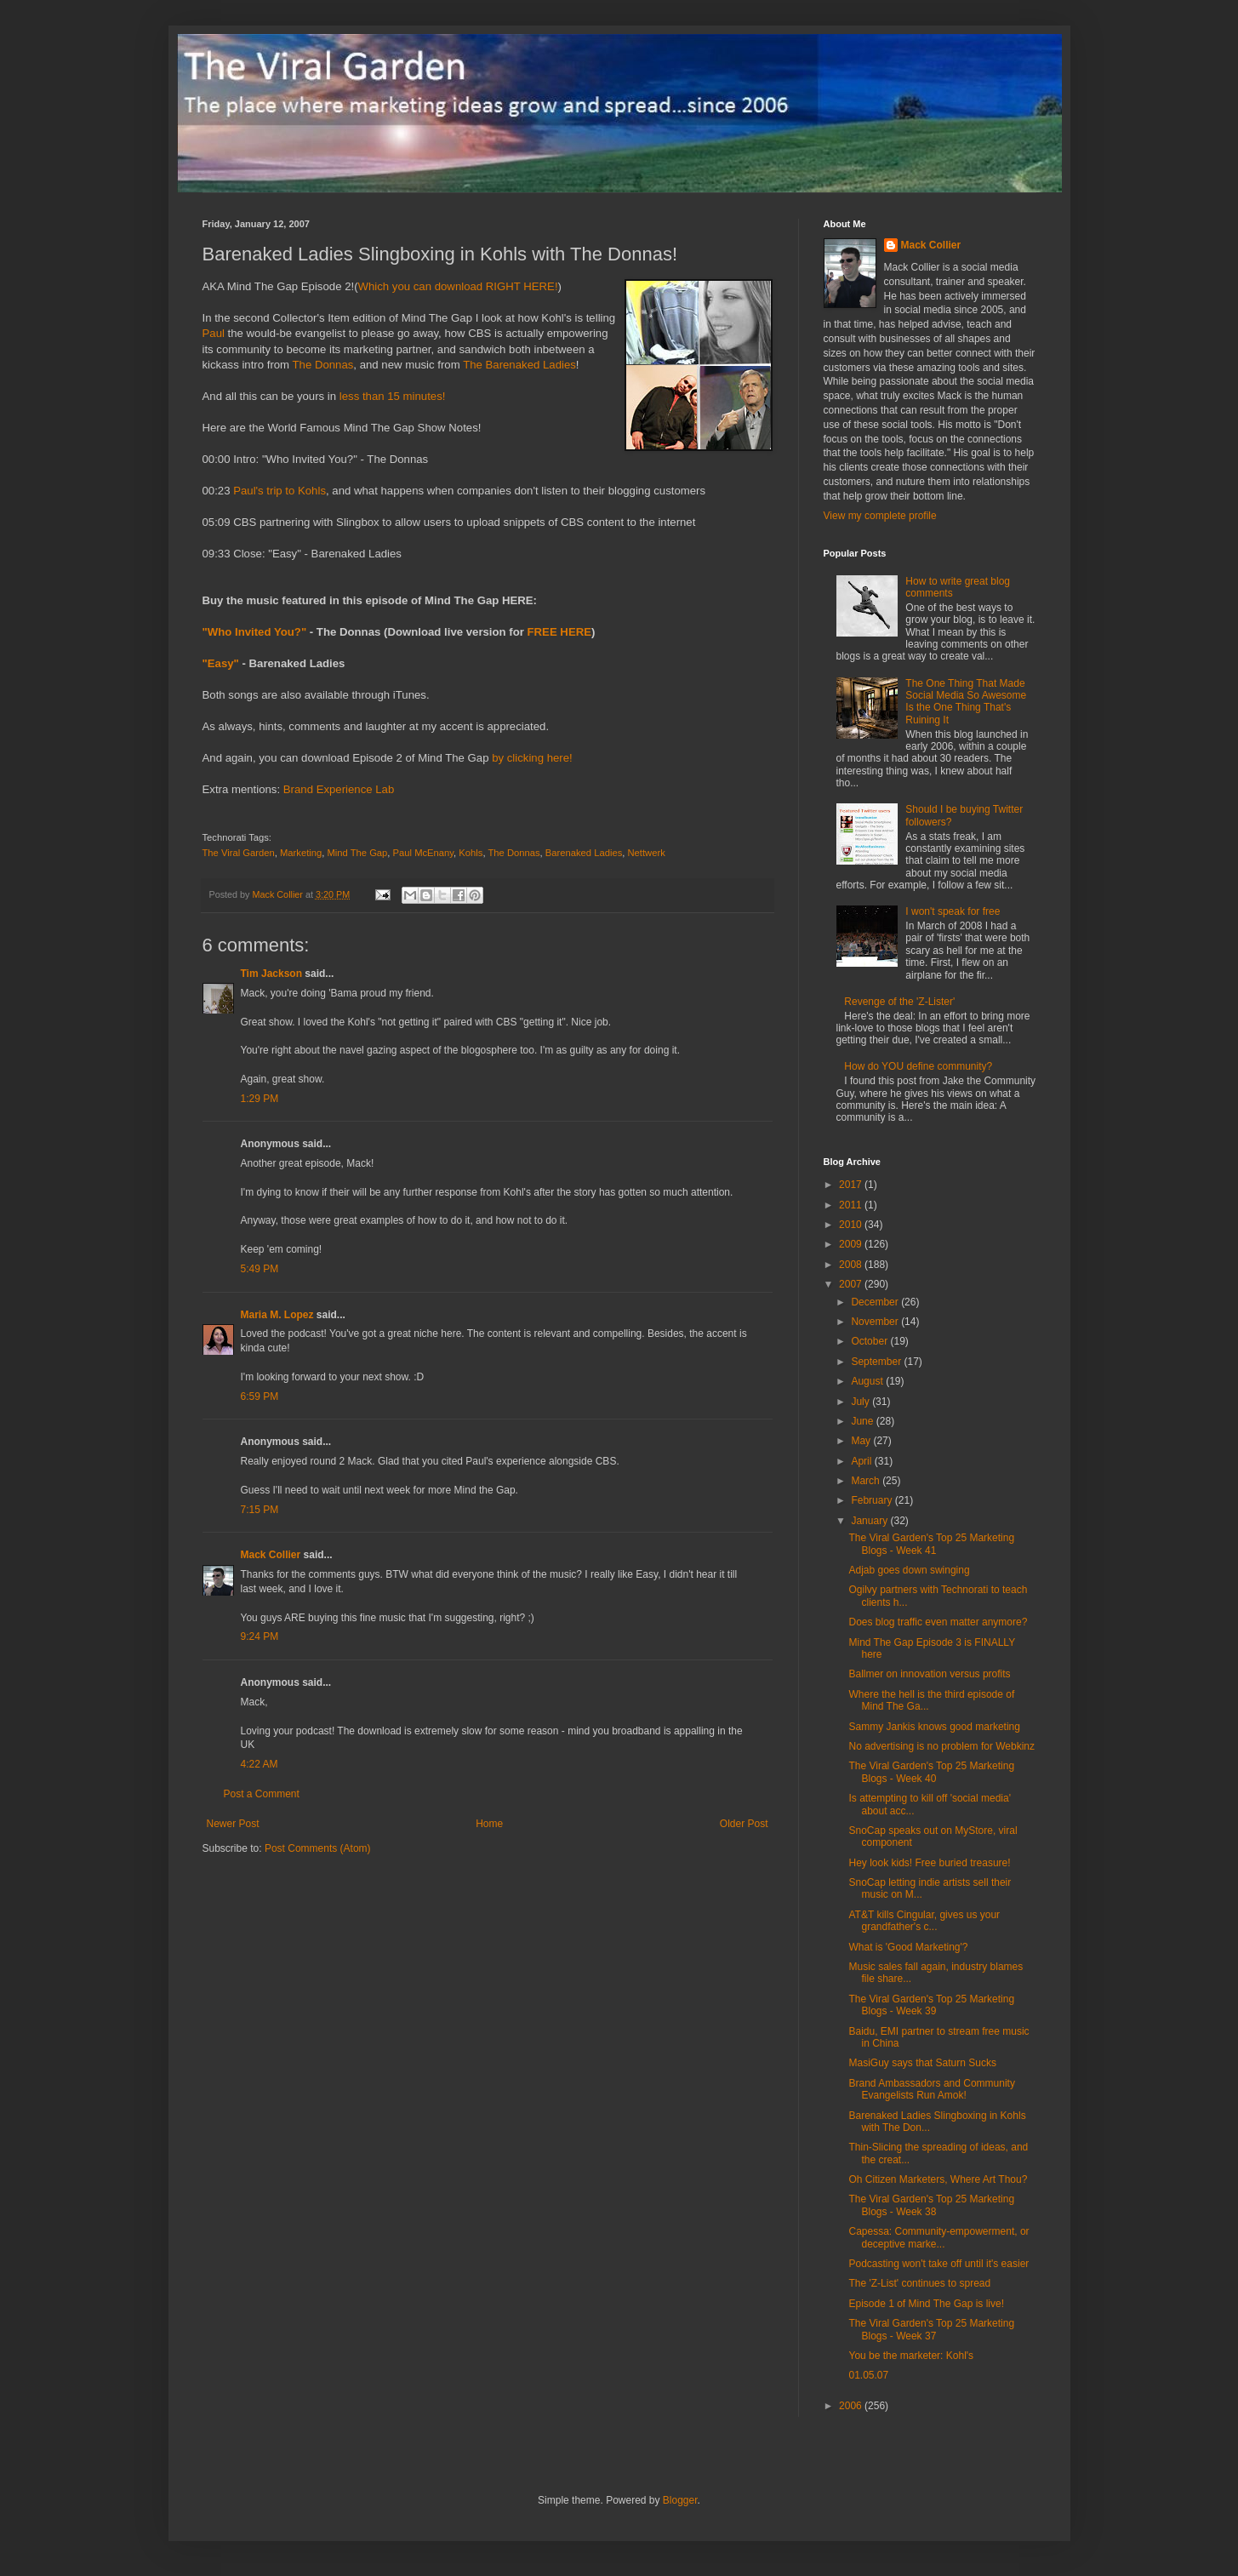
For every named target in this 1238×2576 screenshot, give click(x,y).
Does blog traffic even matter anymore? (937, 1622)
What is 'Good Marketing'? (907, 1947)
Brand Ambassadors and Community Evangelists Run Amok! (931, 2089)
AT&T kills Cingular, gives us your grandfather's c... (924, 1921)
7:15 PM (260, 1510)
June (863, 1421)
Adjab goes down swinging (908, 1570)
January (870, 1521)
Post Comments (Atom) (318, 1848)
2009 (851, 1244)
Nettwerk (646, 853)
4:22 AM (259, 1764)
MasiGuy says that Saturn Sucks (922, 2063)
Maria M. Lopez (277, 1315)
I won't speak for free (952, 911)
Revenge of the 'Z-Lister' (899, 1002)
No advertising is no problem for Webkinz (941, 1746)
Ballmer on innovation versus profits (929, 1674)
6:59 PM (260, 1396)
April (862, 1461)
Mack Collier (271, 1555)
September (877, 1362)
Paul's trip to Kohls (279, 490)
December (876, 1302)
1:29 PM (260, 1099)
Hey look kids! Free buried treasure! (929, 1863)
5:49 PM (260, 1269)
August (868, 1381)
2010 (851, 1225)
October (870, 1341)
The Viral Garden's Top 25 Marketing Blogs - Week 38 (931, 2205)
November (876, 1322)
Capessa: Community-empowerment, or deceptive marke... (938, 2237)
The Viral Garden (239, 853)
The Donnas (323, 364)
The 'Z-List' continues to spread (919, 2283)
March (866, 1481)
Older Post (744, 1824)
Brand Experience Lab (339, 789)
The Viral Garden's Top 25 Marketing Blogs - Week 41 (931, 1544)
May (862, 1441)
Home (489, 1824)
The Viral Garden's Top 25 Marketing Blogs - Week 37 (931, 2329)
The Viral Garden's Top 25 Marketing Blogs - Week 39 (931, 2005)
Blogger (680, 2500)
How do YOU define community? (918, 1066)
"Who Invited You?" (255, 631)
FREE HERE (559, 631)
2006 (851, 2406)
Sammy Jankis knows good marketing (933, 1727)
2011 (851, 1205)
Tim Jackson (271, 974)
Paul (214, 333)
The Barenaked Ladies (519, 364)
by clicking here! (532, 757)
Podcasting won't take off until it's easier (938, 2264)
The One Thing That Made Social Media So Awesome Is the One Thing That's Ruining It (965, 701)
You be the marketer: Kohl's (910, 2356)
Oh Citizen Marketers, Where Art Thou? (937, 2179)
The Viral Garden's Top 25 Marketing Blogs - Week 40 (931, 1772)
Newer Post (233, 1824)
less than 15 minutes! (392, 396)
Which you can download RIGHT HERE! (458, 286)
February (872, 1500)
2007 (851, 1284)
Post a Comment (262, 1794)
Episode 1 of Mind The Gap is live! (926, 2304)
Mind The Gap (357, 853)
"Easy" (221, 663)
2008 (851, 1265)
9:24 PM (260, 1636)
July (861, 1402)
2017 (851, 1185)
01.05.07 (868, 2375)
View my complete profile (880, 516)
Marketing (301, 853)
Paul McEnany (423, 853)
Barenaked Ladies (583, 853)
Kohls (470, 853)
